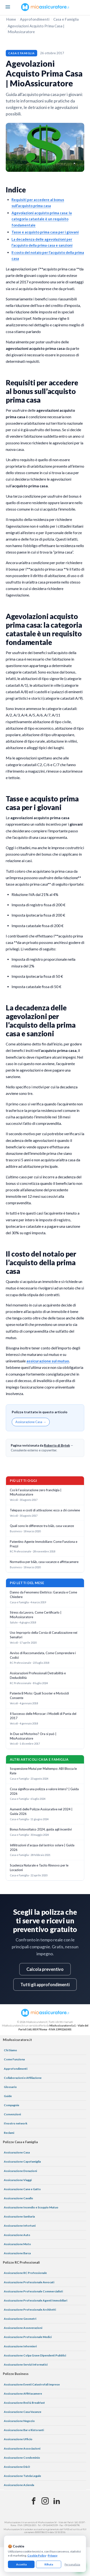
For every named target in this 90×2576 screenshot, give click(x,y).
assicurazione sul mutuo (47, 1361)
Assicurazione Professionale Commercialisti (33, 2291)
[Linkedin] (57, 2501)
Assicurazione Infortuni (20, 2225)
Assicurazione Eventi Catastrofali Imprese (32, 2384)
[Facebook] (34, 2501)
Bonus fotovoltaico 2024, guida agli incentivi (41, 1829)
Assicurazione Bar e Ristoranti (24, 2430)
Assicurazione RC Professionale (25, 2273)
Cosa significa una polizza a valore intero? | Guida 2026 (44, 1791)
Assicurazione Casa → (30, 1422)
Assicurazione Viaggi (18, 2180)
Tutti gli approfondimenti (45, 1984)
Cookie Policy (36, 2555)
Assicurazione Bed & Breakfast (24, 2402)
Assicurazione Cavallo (18, 2198)
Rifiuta (48, 2564)
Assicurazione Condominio (22, 2457)
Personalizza (72, 2564)
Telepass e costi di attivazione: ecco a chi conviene (45, 1510)
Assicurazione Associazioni (22, 2448)
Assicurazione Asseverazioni (23, 2328)
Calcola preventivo (45, 1969)
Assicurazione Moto (17, 2244)
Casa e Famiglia (66, 19)
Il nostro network (15, 2123)
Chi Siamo (10, 2050)
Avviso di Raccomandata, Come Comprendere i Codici (43, 1655)
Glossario (10, 2087)
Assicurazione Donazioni (20, 2171)
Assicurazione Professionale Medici (28, 2337)
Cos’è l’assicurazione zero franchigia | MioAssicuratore (35, 1492)
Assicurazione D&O (17, 2467)
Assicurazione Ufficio (18, 2439)
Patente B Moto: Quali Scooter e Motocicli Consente (39, 1695)
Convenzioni (12, 2114)
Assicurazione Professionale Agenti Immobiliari (35, 2300)
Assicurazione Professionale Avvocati (29, 2282)
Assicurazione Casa (17, 2152)
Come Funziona (14, 2059)
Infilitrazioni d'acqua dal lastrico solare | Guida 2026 (42, 1847)
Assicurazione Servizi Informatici (26, 2364)
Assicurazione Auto (17, 2235)
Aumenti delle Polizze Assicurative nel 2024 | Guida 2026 (41, 1811)
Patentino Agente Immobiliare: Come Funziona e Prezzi (43, 1544)
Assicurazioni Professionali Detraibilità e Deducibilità (38, 1675)
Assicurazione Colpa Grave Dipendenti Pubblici (35, 2355)
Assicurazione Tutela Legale (22, 2476)
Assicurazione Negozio (19, 2421)
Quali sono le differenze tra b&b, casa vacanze (42, 1526)
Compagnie (11, 2105)
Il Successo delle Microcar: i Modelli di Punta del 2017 (43, 1716)
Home (11, 19)
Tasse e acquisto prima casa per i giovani (45, 232)
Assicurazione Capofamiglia (22, 2161)
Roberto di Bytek (57, 1445)
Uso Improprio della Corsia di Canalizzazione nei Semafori (43, 1635)
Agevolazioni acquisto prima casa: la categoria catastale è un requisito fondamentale (42, 219)
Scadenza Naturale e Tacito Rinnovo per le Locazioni (39, 1867)
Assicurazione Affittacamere (23, 2393)
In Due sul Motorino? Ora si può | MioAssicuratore (33, 1736)
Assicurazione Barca (17, 2253)
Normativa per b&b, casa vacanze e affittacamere (44, 1562)
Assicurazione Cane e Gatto (22, 2189)
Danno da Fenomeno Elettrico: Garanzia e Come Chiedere (43, 1594)
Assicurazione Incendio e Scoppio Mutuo (31, 2207)
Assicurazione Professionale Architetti (30, 2309)
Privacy (52, 2555)
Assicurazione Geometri (20, 2318)
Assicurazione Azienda (19, 2485)
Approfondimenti (34, 19)
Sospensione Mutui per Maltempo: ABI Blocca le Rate (43, 1771)
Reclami (9, 2133)
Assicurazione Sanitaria (19, 2216)
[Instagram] (45, 2501)
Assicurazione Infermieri (20, 2346)
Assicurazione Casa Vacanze (22, 2412)
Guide (8, 2096)
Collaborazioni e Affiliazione (23, 2078)
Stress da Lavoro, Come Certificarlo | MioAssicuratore (35, 1614)
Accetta (21, 2564)
